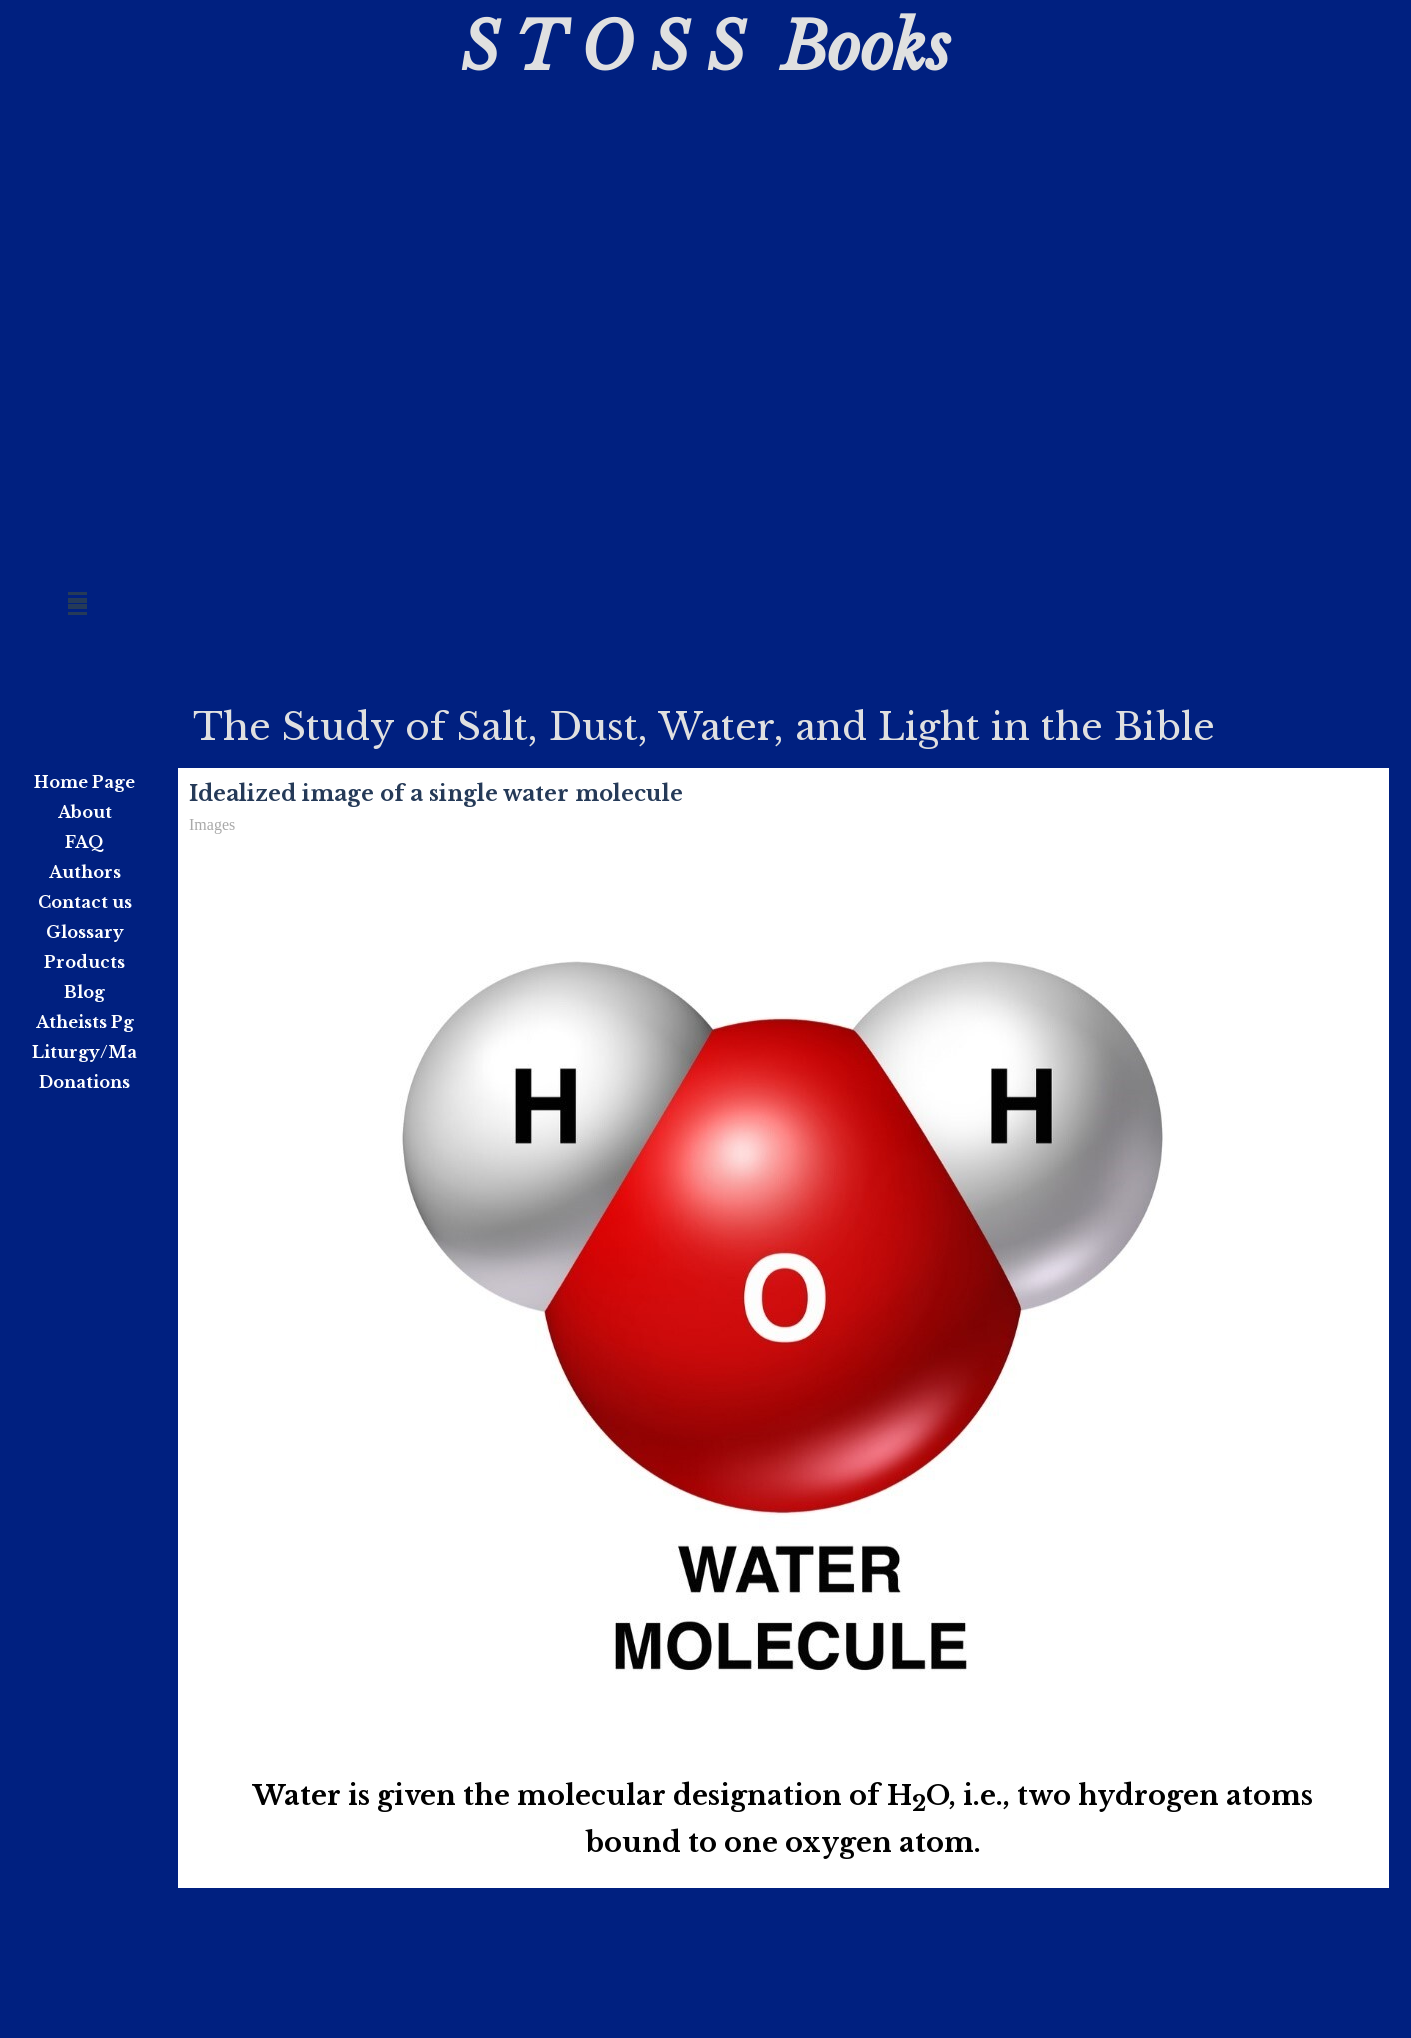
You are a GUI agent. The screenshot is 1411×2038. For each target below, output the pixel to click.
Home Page (84, 782)
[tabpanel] (783, 1819)
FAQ (84, 842)
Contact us (85, 902)
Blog (84, 992)
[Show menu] (78, 599)
